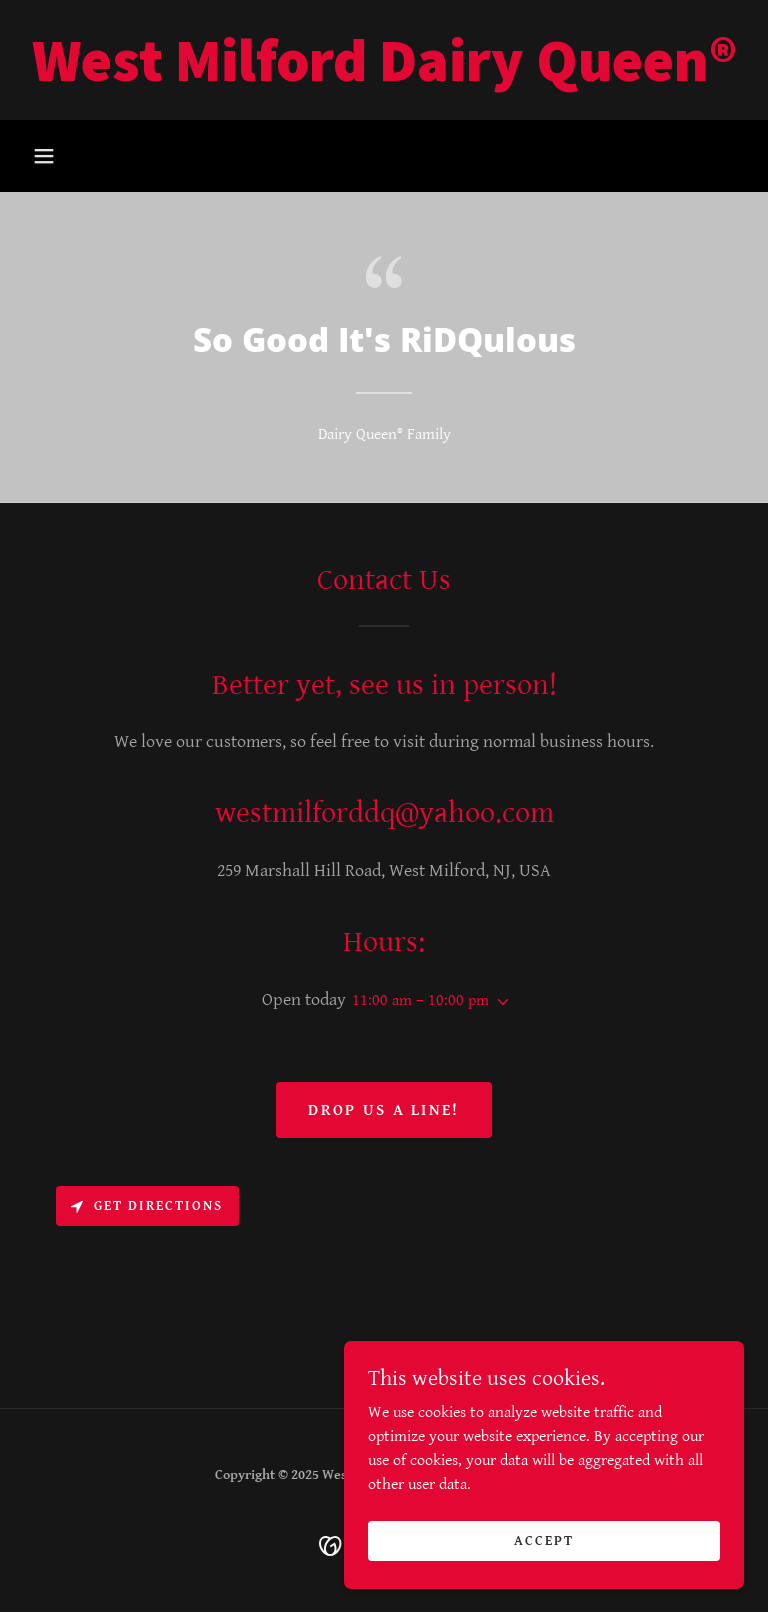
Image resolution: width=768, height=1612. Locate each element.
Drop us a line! (383, 1110)
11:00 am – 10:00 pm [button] (420, 1000)
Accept (544, 1540)
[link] (384, 76)
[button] (44, 156)
